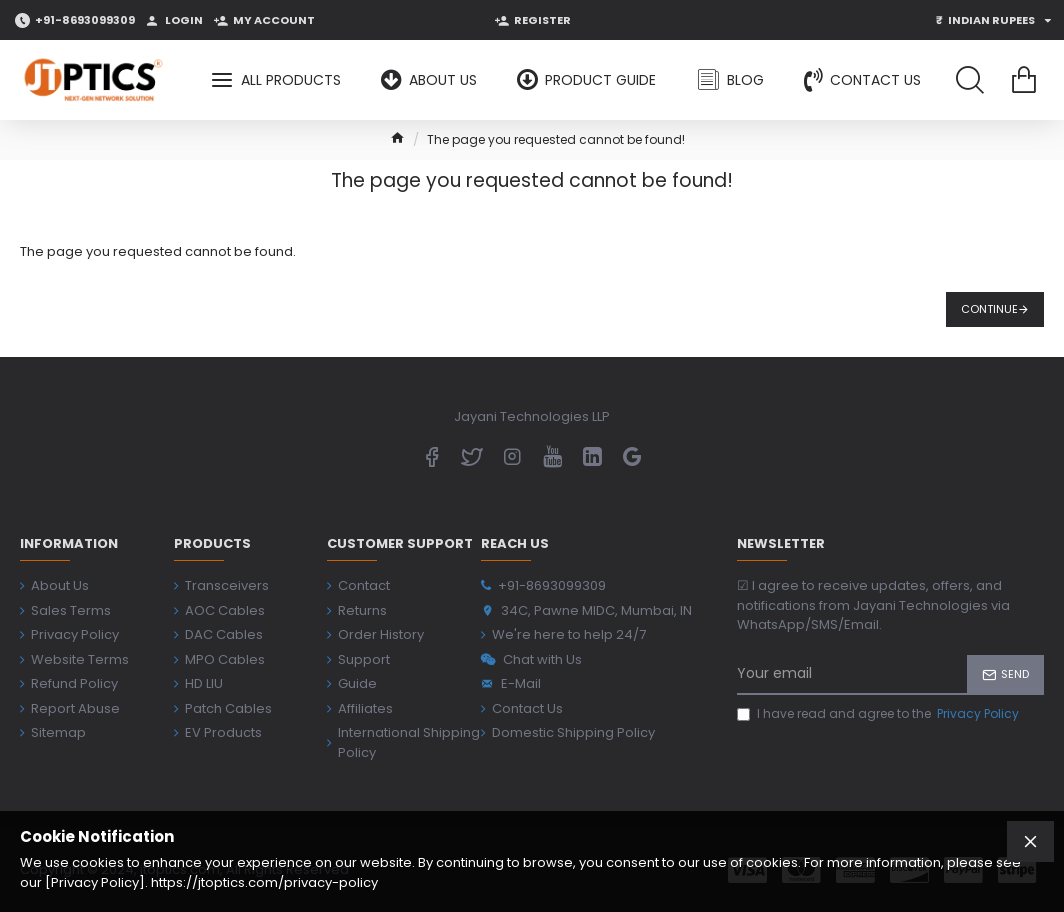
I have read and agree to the (879, 714)
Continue (989, 309)
